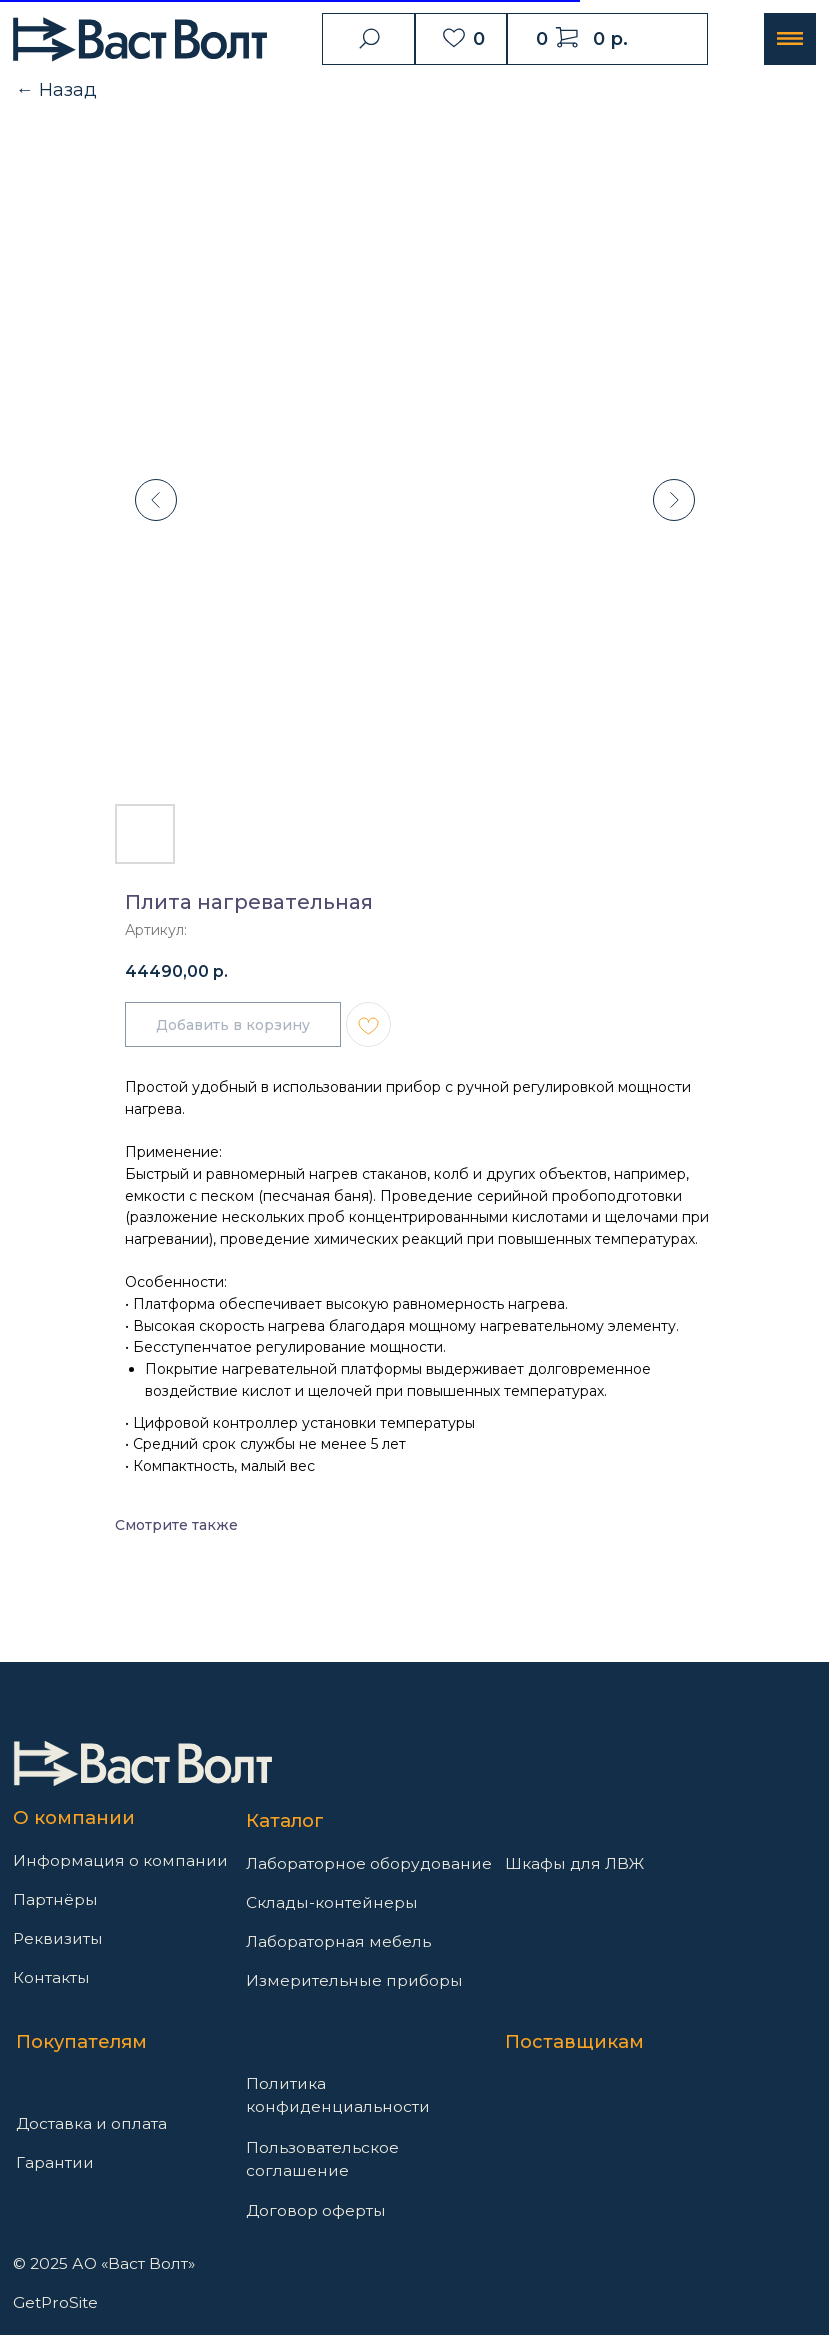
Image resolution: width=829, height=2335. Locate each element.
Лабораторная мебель (338, 1941)
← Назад (56, 89)
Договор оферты (316, 2210)
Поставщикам (574, 2041)
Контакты (51, 1977)
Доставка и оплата (91, 2123)
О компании (74, 1817)
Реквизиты (58, 1938)
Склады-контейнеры (332, 1902)
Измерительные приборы (354, 1980)
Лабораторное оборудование (369, 1863)
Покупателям (81, 2041)
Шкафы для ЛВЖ (574, 1863)
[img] (142, 1763)
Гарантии (55, 2162)
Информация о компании (120, 1860)
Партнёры (55, 1899)
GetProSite (55, 2302)
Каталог (285, 1820)
